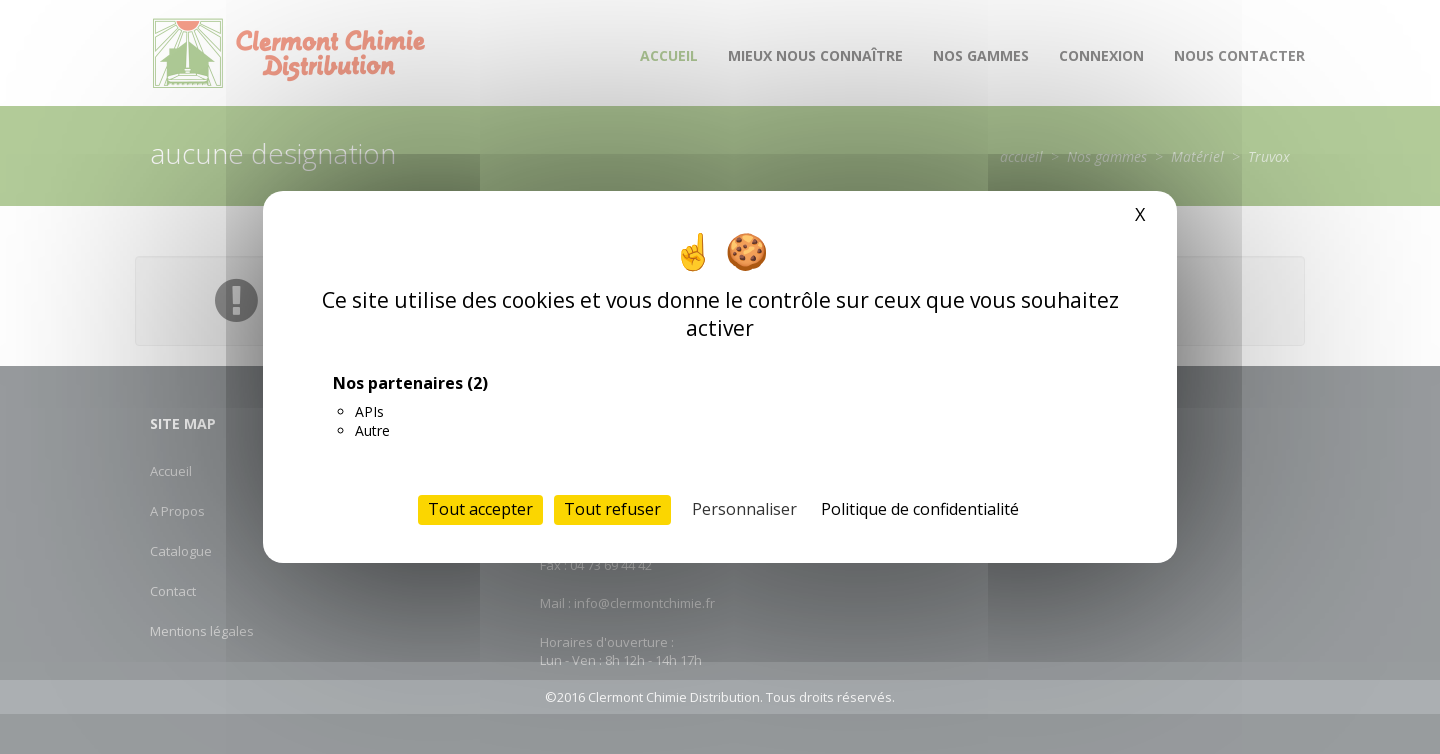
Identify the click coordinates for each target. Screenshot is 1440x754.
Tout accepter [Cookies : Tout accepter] (480, 509)
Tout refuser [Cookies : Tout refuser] (612, 509)
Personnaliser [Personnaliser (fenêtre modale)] (744, 509)
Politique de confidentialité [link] (920, 509)
